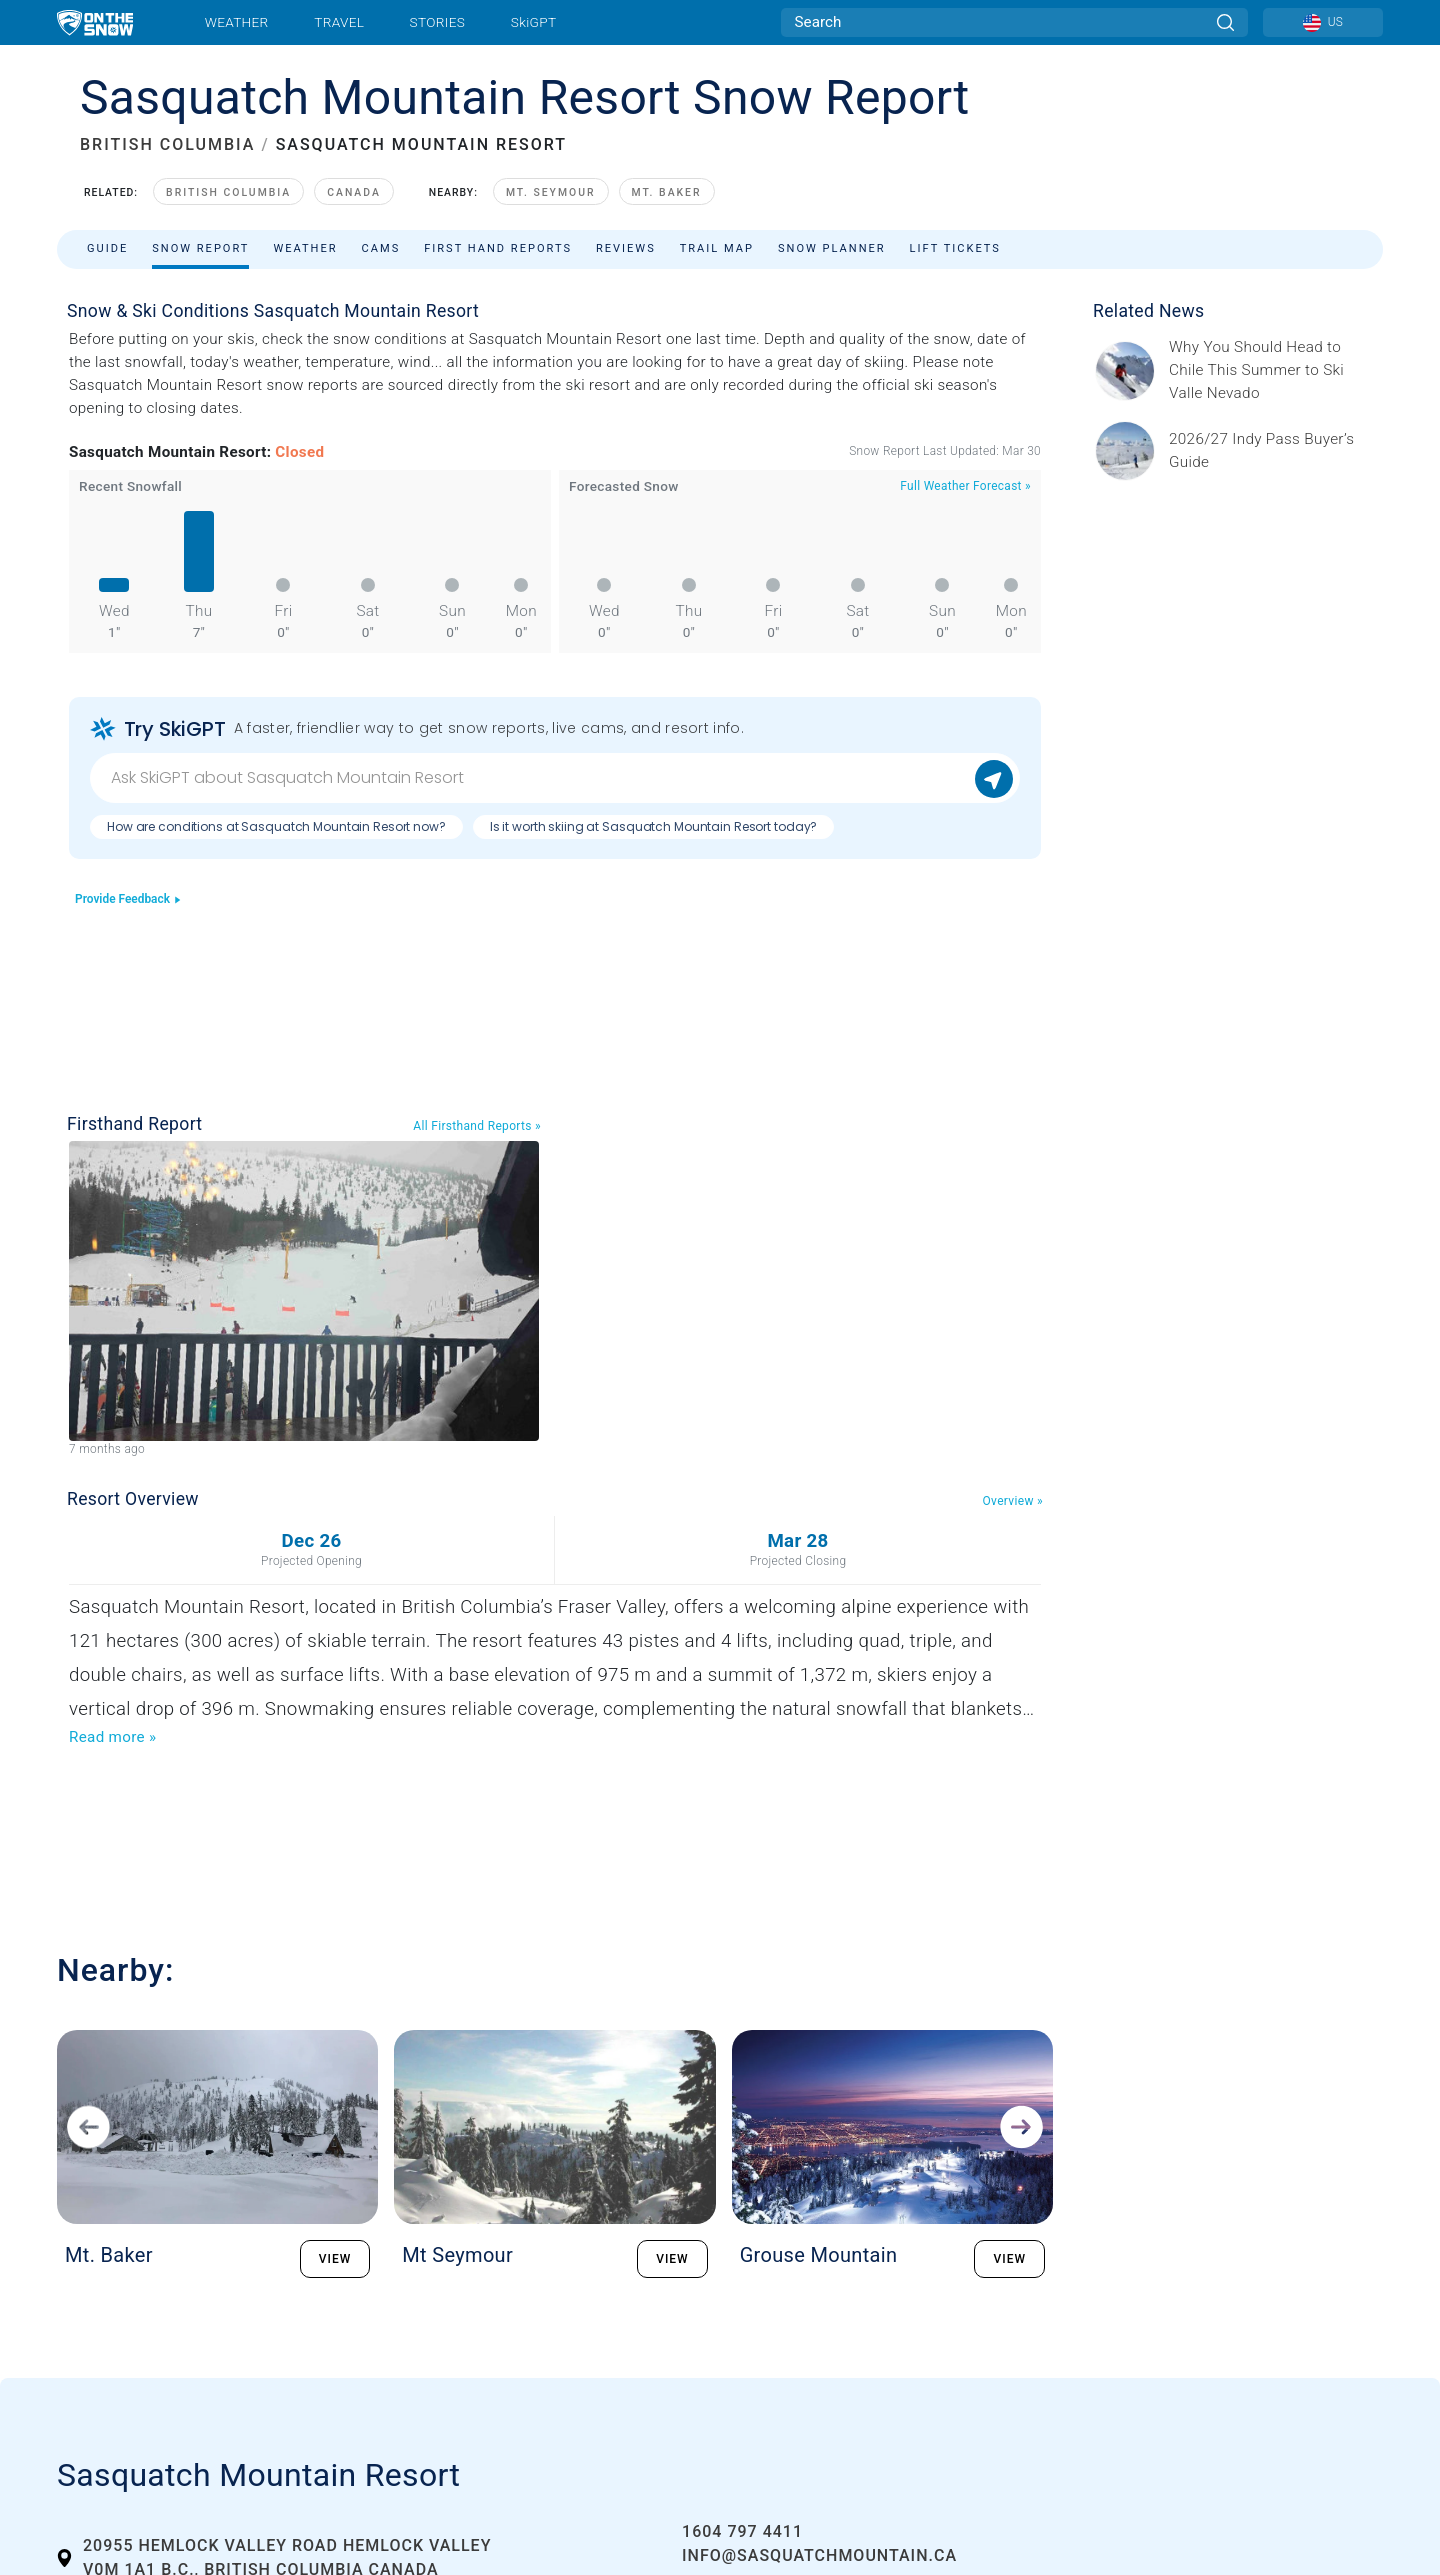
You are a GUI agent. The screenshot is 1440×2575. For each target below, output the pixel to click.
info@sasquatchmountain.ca (819, 2555)
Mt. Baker (667, 192)
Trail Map (717, 248)
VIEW (335, 2259)
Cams (381, 248)
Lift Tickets (955, 248)
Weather (237, 22)
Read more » (112, 1737)
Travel (339, 22)
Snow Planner (832, 248)
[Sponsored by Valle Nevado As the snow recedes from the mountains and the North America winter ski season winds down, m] (1270, 370)
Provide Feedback (128, 899)
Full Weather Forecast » (965, 486)
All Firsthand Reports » (477, 1126)
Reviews (626, 248)
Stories (437, 22)
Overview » (1013, 1501)
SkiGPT (533, 22)
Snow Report (200, 248)
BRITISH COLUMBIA (167, 144)
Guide (107, 248)
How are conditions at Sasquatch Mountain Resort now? (276, 826)
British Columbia (228, 192)
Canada (354, 192)
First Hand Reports (498, 248)
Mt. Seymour (551, 192)
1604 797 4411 (742, 2531)
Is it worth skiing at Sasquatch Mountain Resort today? (654, 826)
